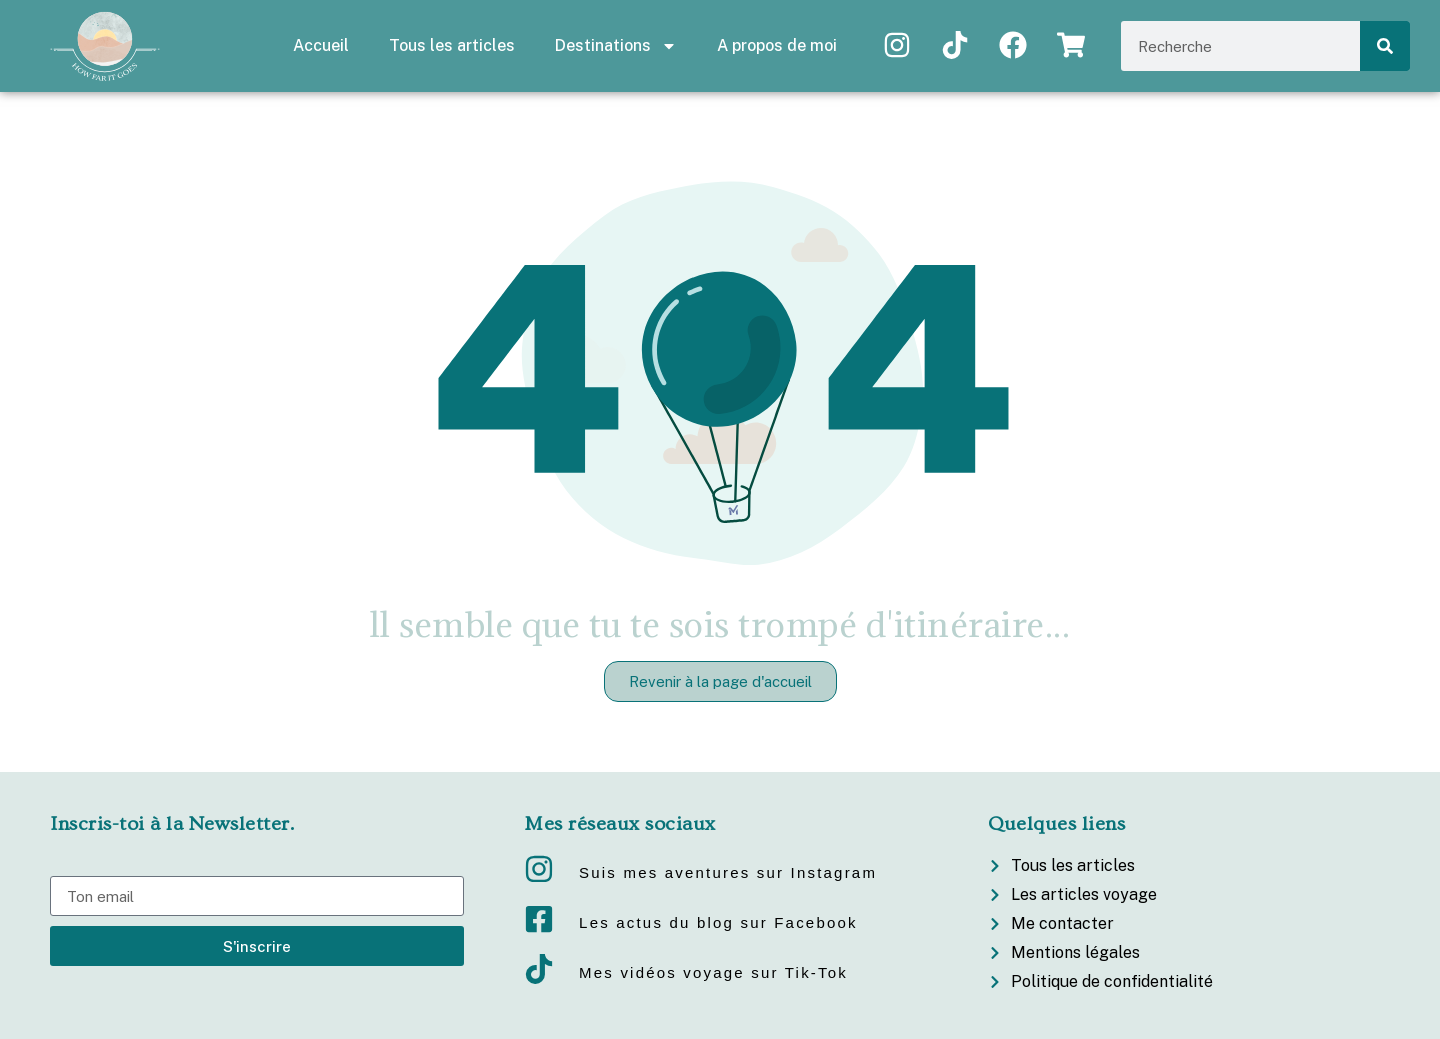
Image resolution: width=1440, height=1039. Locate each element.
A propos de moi (777, 45)
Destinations (616, 46)
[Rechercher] (1385, 46)
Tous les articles (452, 45)
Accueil (321, 45)
